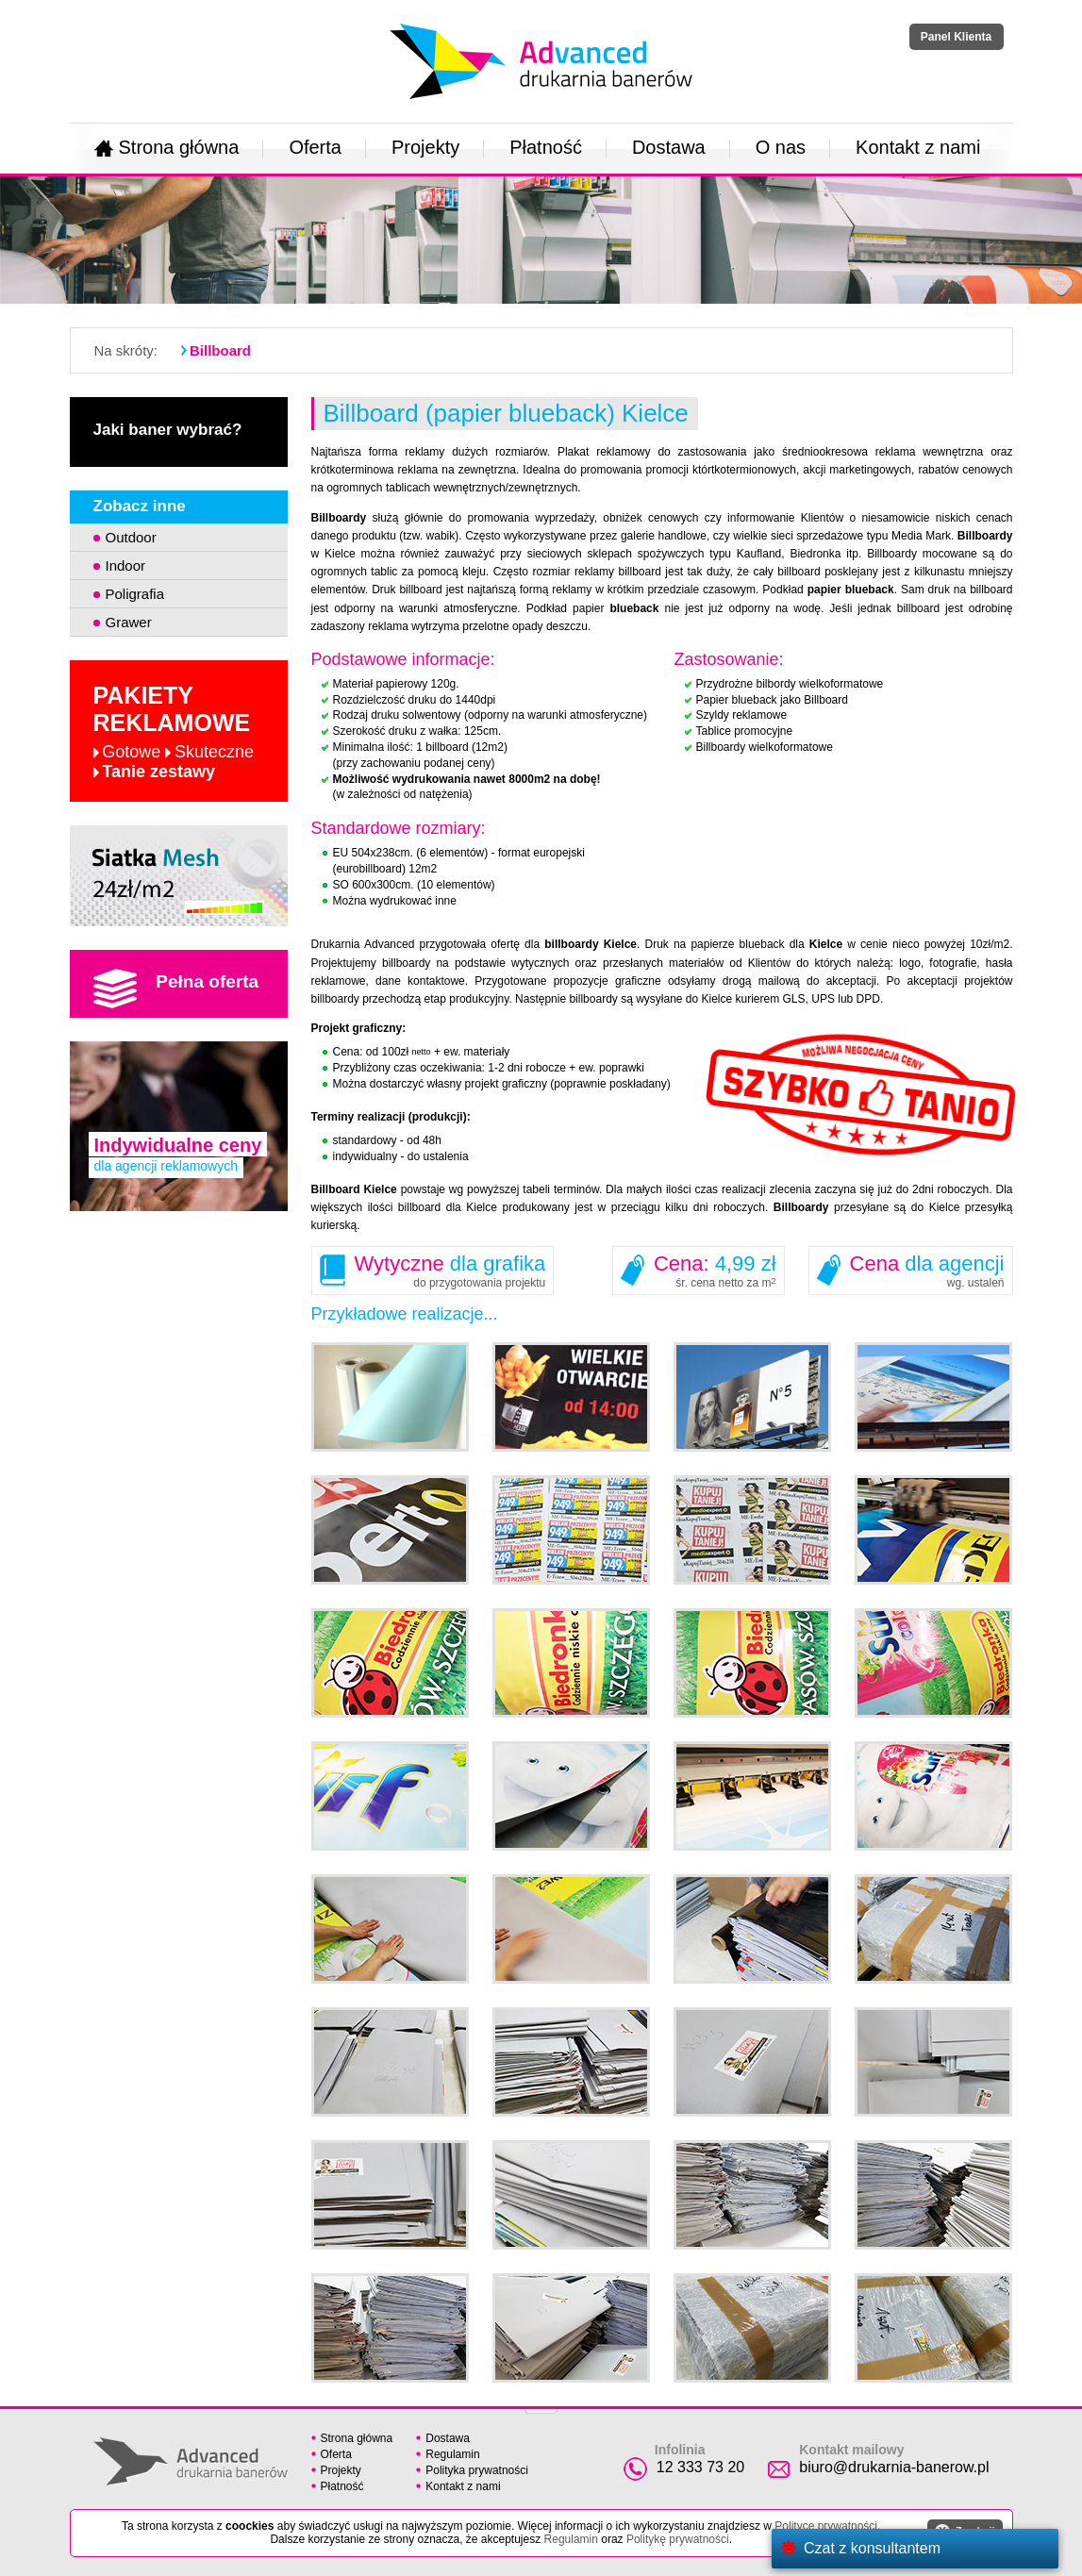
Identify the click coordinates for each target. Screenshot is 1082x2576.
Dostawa (669, 147)
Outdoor (131, 537)
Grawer (129, 622)
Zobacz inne (139, 506)
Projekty (425, 147)
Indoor (126, 565)
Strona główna (167, 147)
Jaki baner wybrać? (167, 430)
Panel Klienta (956, 36)
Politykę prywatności (677, 2539)
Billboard (220, 350)
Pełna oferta (176, 988)
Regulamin (452, 2454)
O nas (781, 147)
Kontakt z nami (918, 147)
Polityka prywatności (476, 2470)
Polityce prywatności (825, 2526)
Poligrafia (135, 594)
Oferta (315, 147)
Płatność (545, 147)
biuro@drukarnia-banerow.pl (894, 2467)
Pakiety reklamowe (174, 732)
